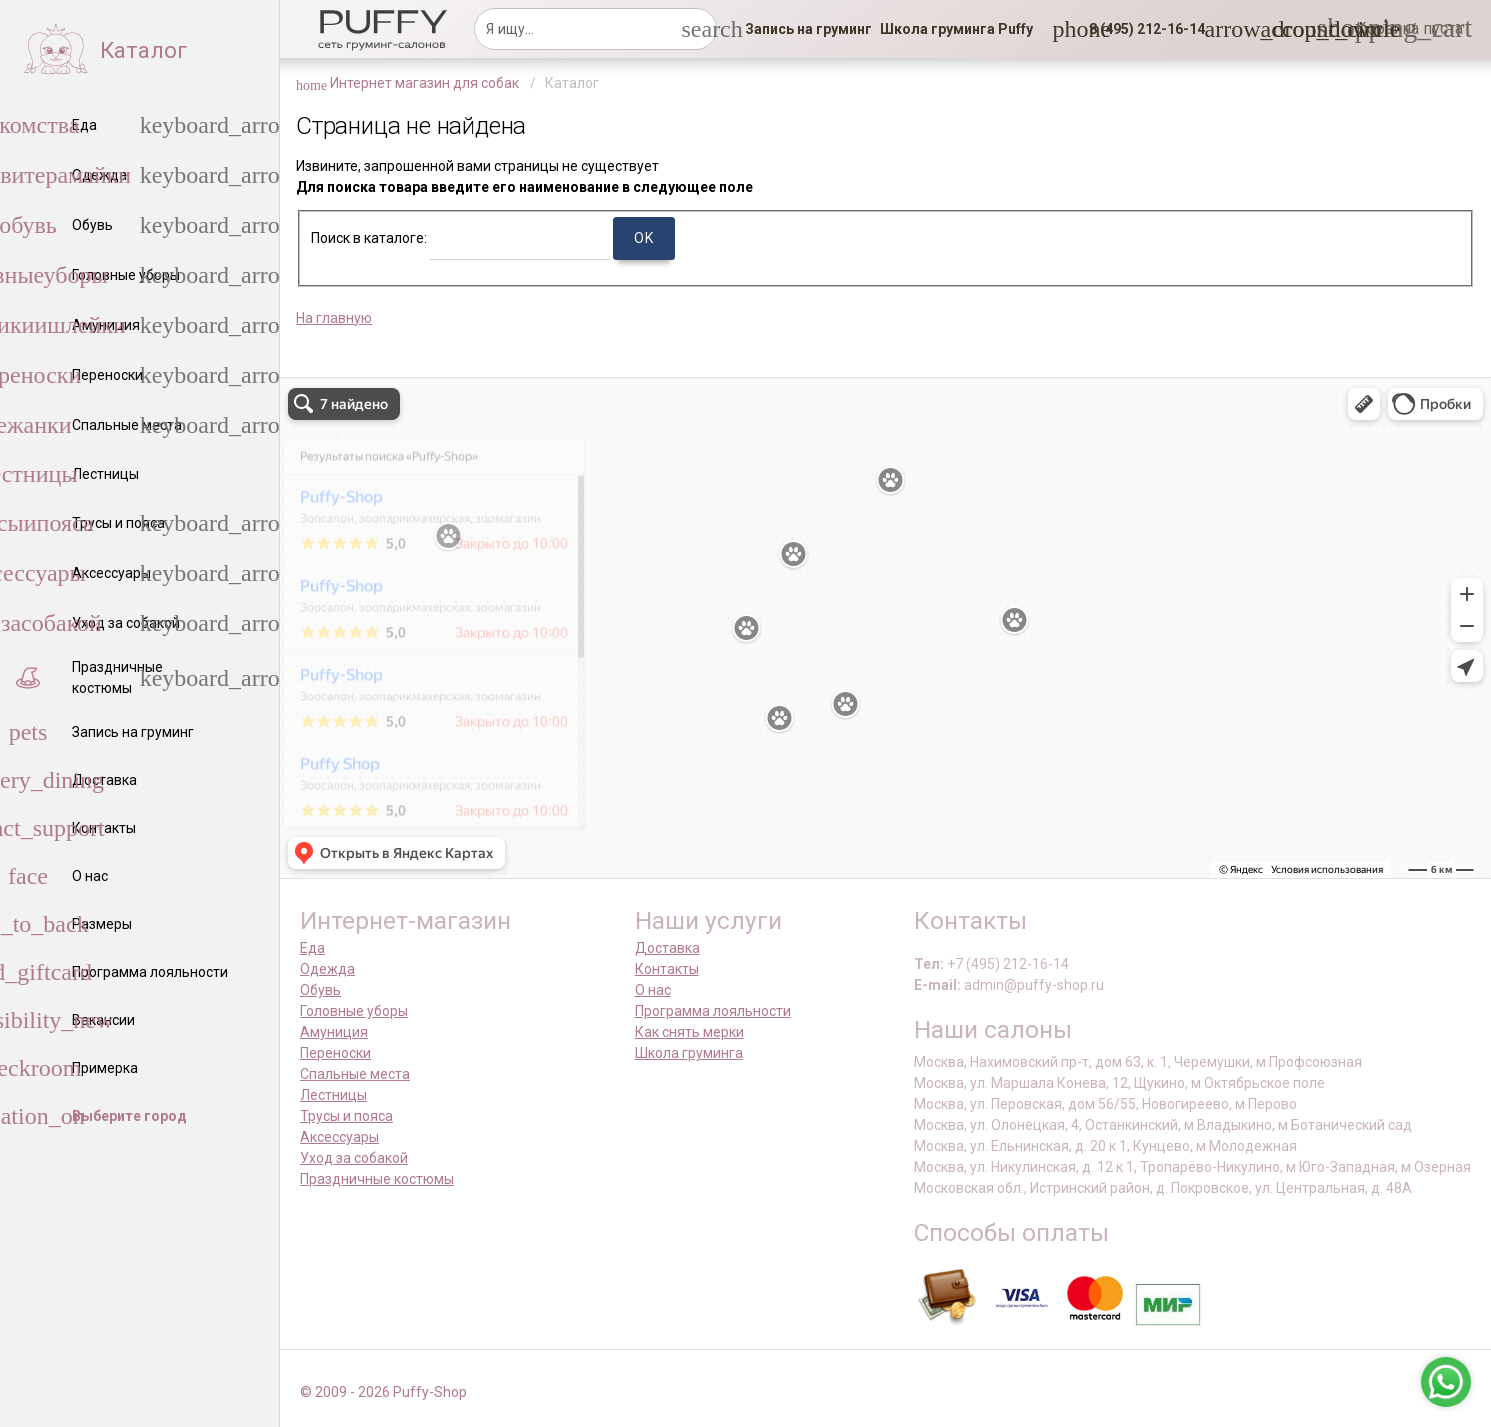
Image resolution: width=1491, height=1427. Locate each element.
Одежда (327, 969)
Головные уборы (354, 1011)
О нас (653, 990)
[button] (1141, 29)
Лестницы (333, 1095)
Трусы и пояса (346, 1116)
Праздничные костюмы (377, 1179)
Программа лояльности (713, 1011)
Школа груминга (689, 1053)
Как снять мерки (689, 1032)
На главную (334, 318)
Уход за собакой (354, 1158)
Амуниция (334, 1032)
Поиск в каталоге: (369, 238)
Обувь (320, 990)
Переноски (335, 1053)
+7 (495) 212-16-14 (1008, 964)
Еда (312, 948)
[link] (808, 29)
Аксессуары (339, 1137)
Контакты (667, 969)
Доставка (667, 948)
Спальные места (355, 1074)
